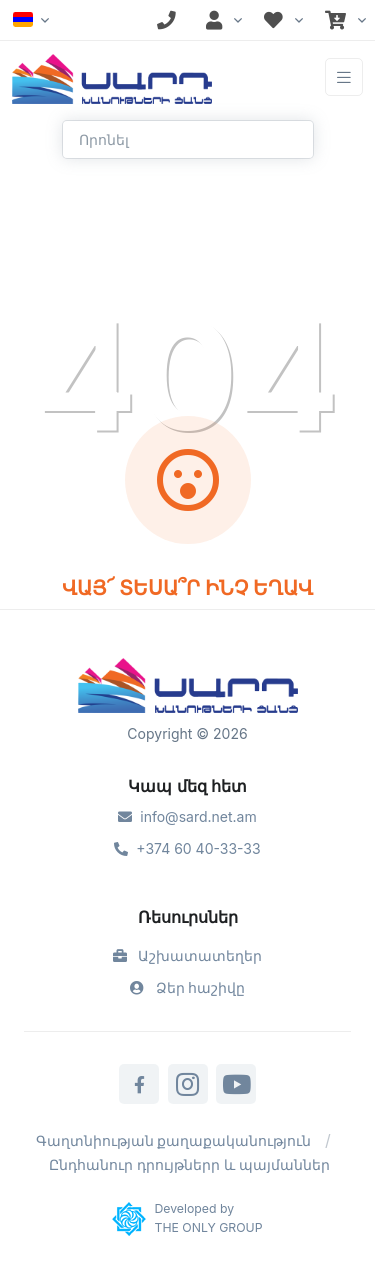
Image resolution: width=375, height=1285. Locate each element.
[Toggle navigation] (344, 77)
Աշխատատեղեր (188, 955)
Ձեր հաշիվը (188, 987)
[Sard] (188, 688)
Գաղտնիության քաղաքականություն (174, 1140)
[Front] (112, 77)
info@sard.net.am (187, 816)
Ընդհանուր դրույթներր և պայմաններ (189, 1164)
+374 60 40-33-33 (187, 848)
